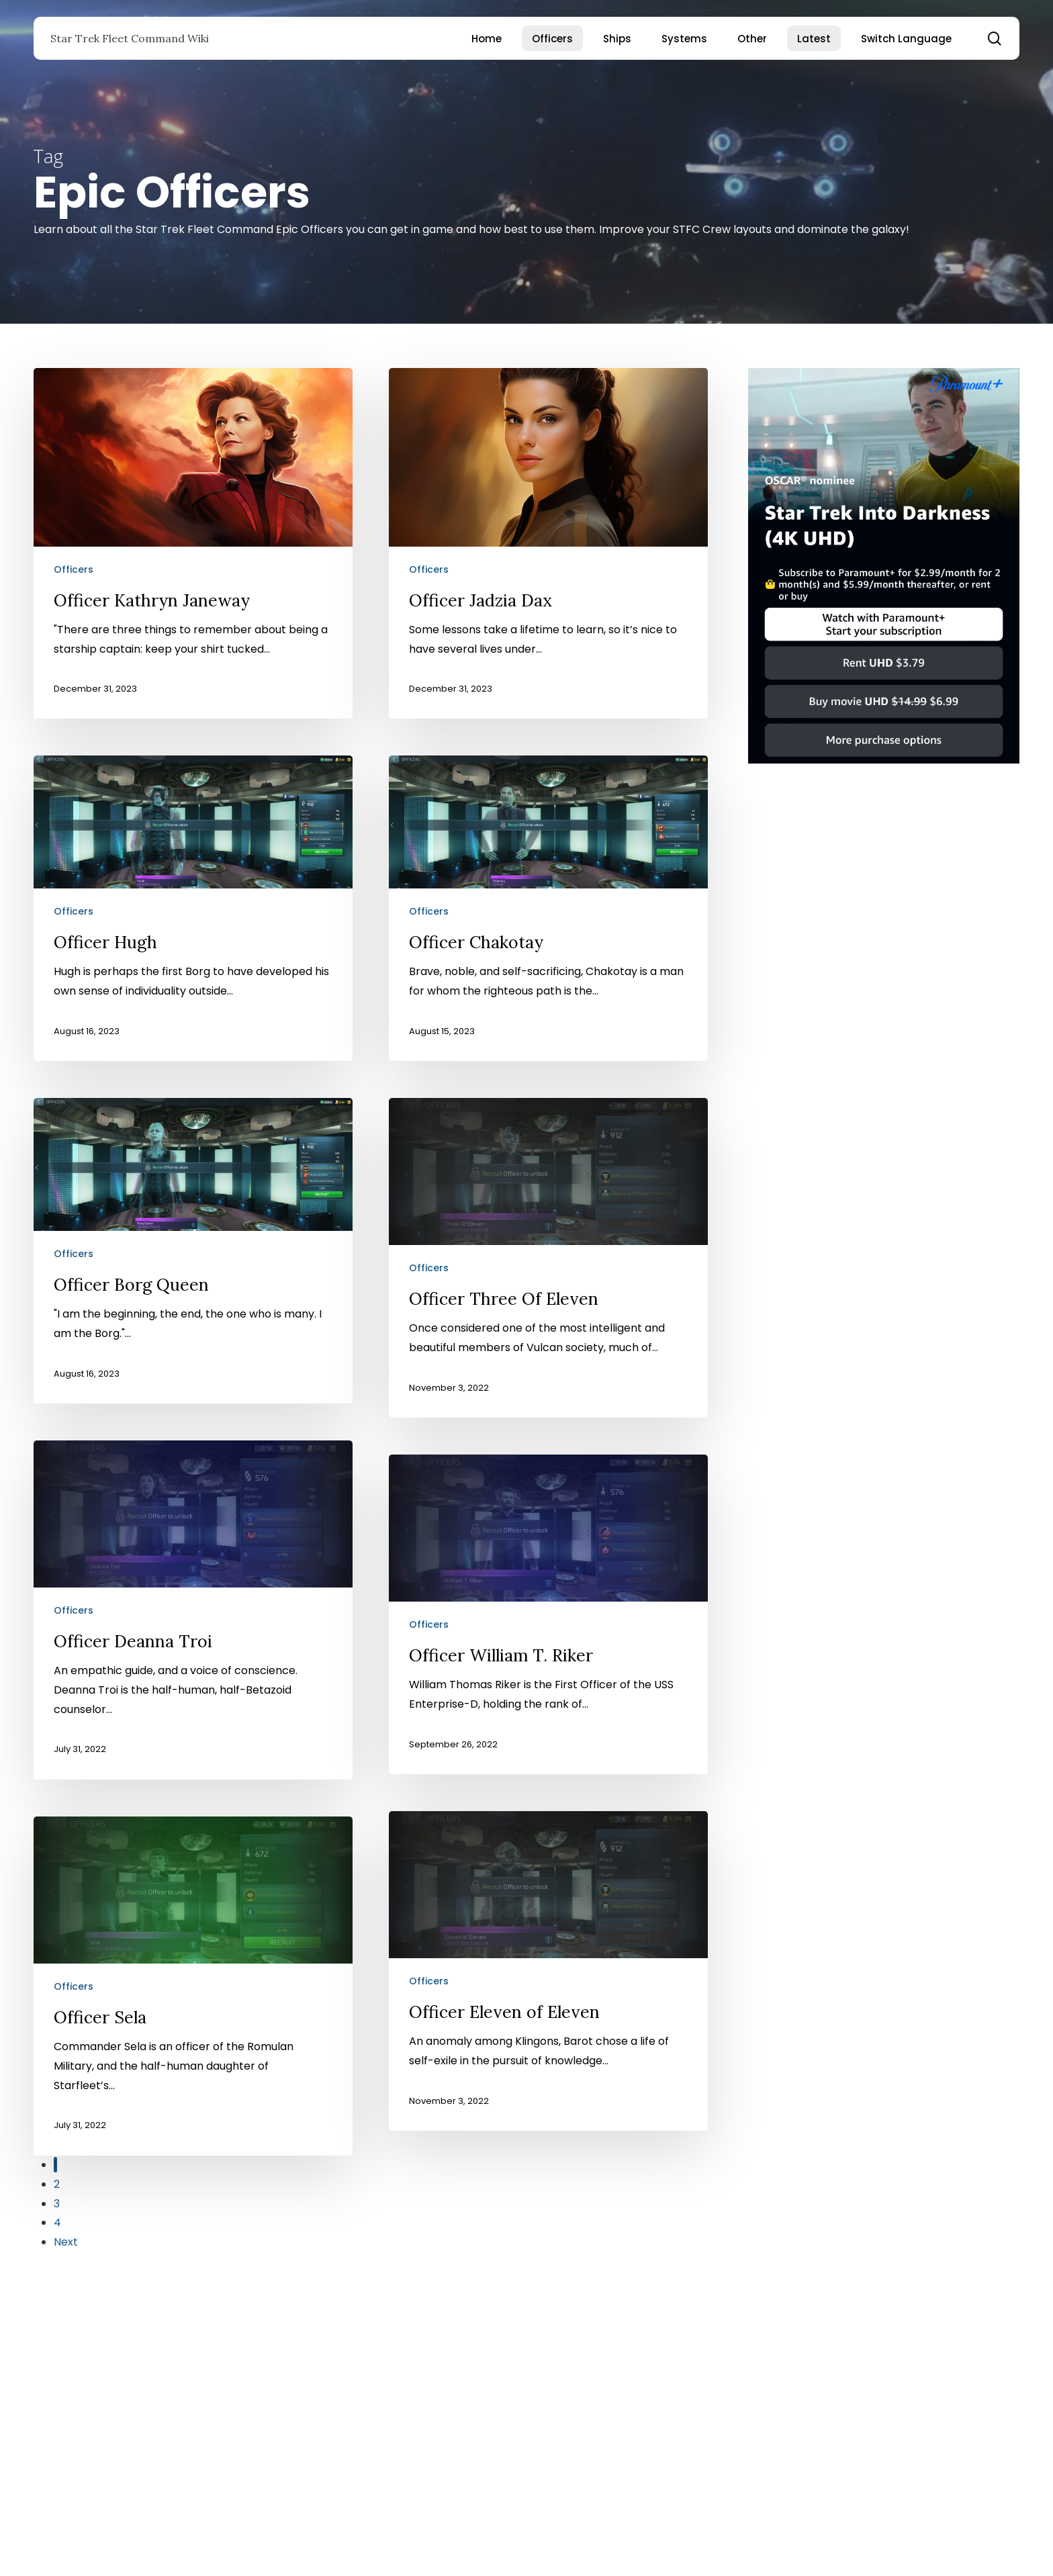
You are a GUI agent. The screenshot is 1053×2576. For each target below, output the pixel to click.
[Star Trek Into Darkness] (883, 770)
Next (66, 2242)
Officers (73, 569)
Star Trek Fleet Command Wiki (129, 38)
